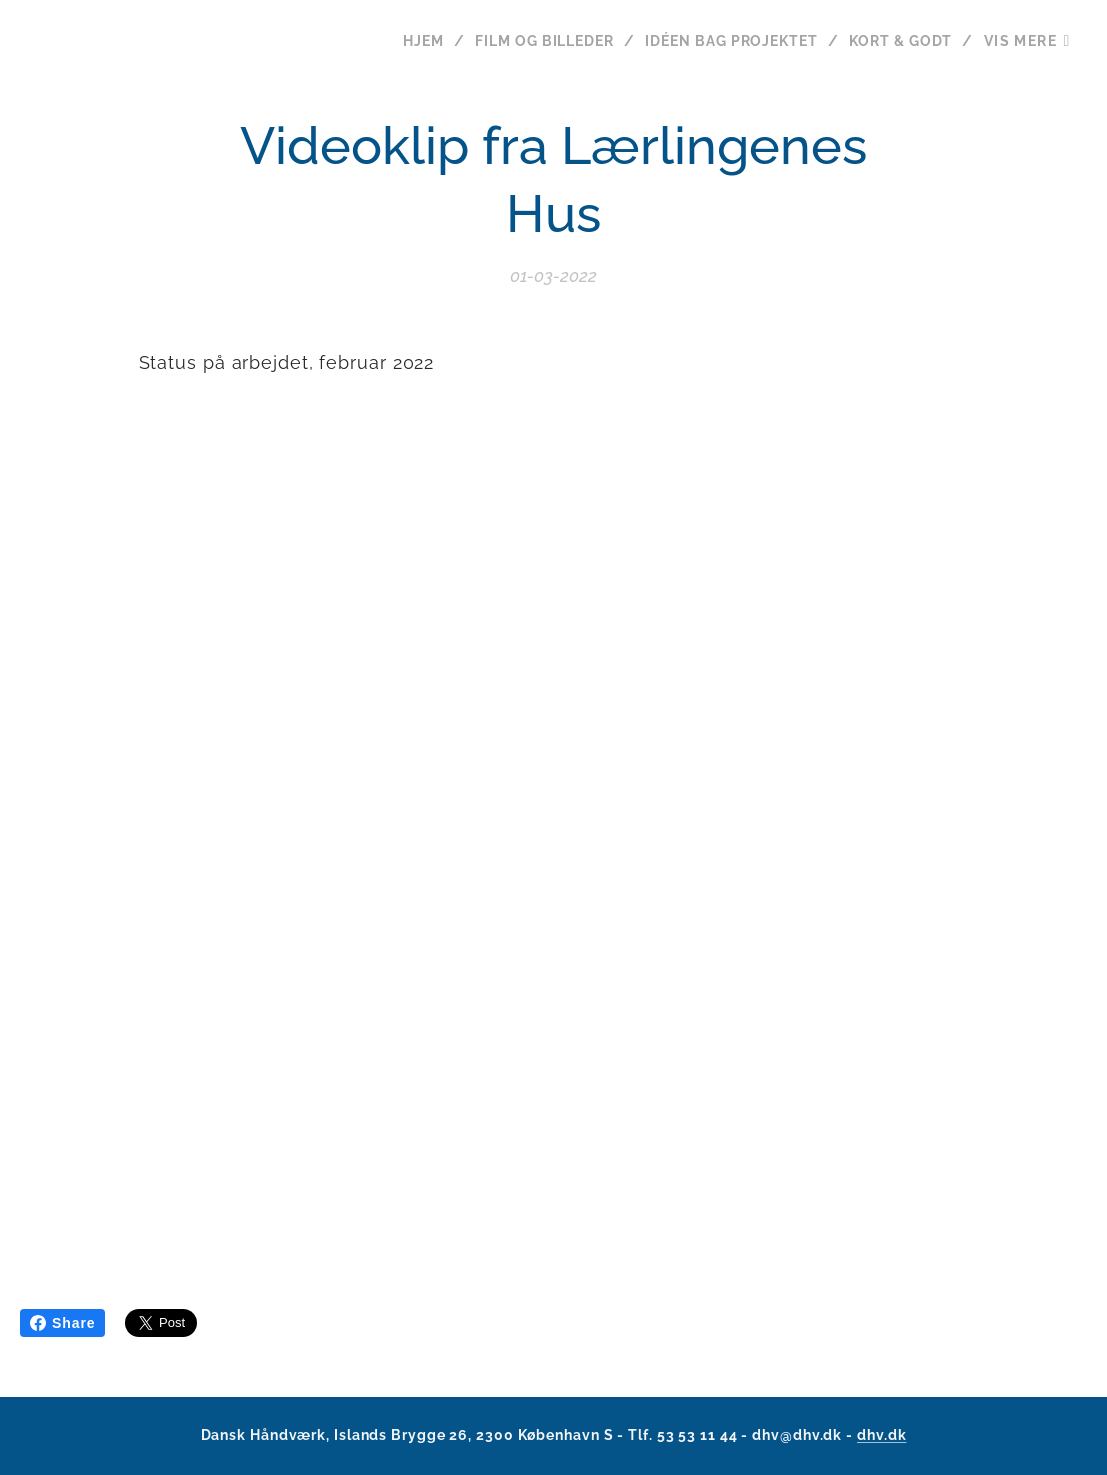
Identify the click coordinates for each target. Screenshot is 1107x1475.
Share (62, 1323)
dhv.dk (881, 1435)
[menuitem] (410, 41)
